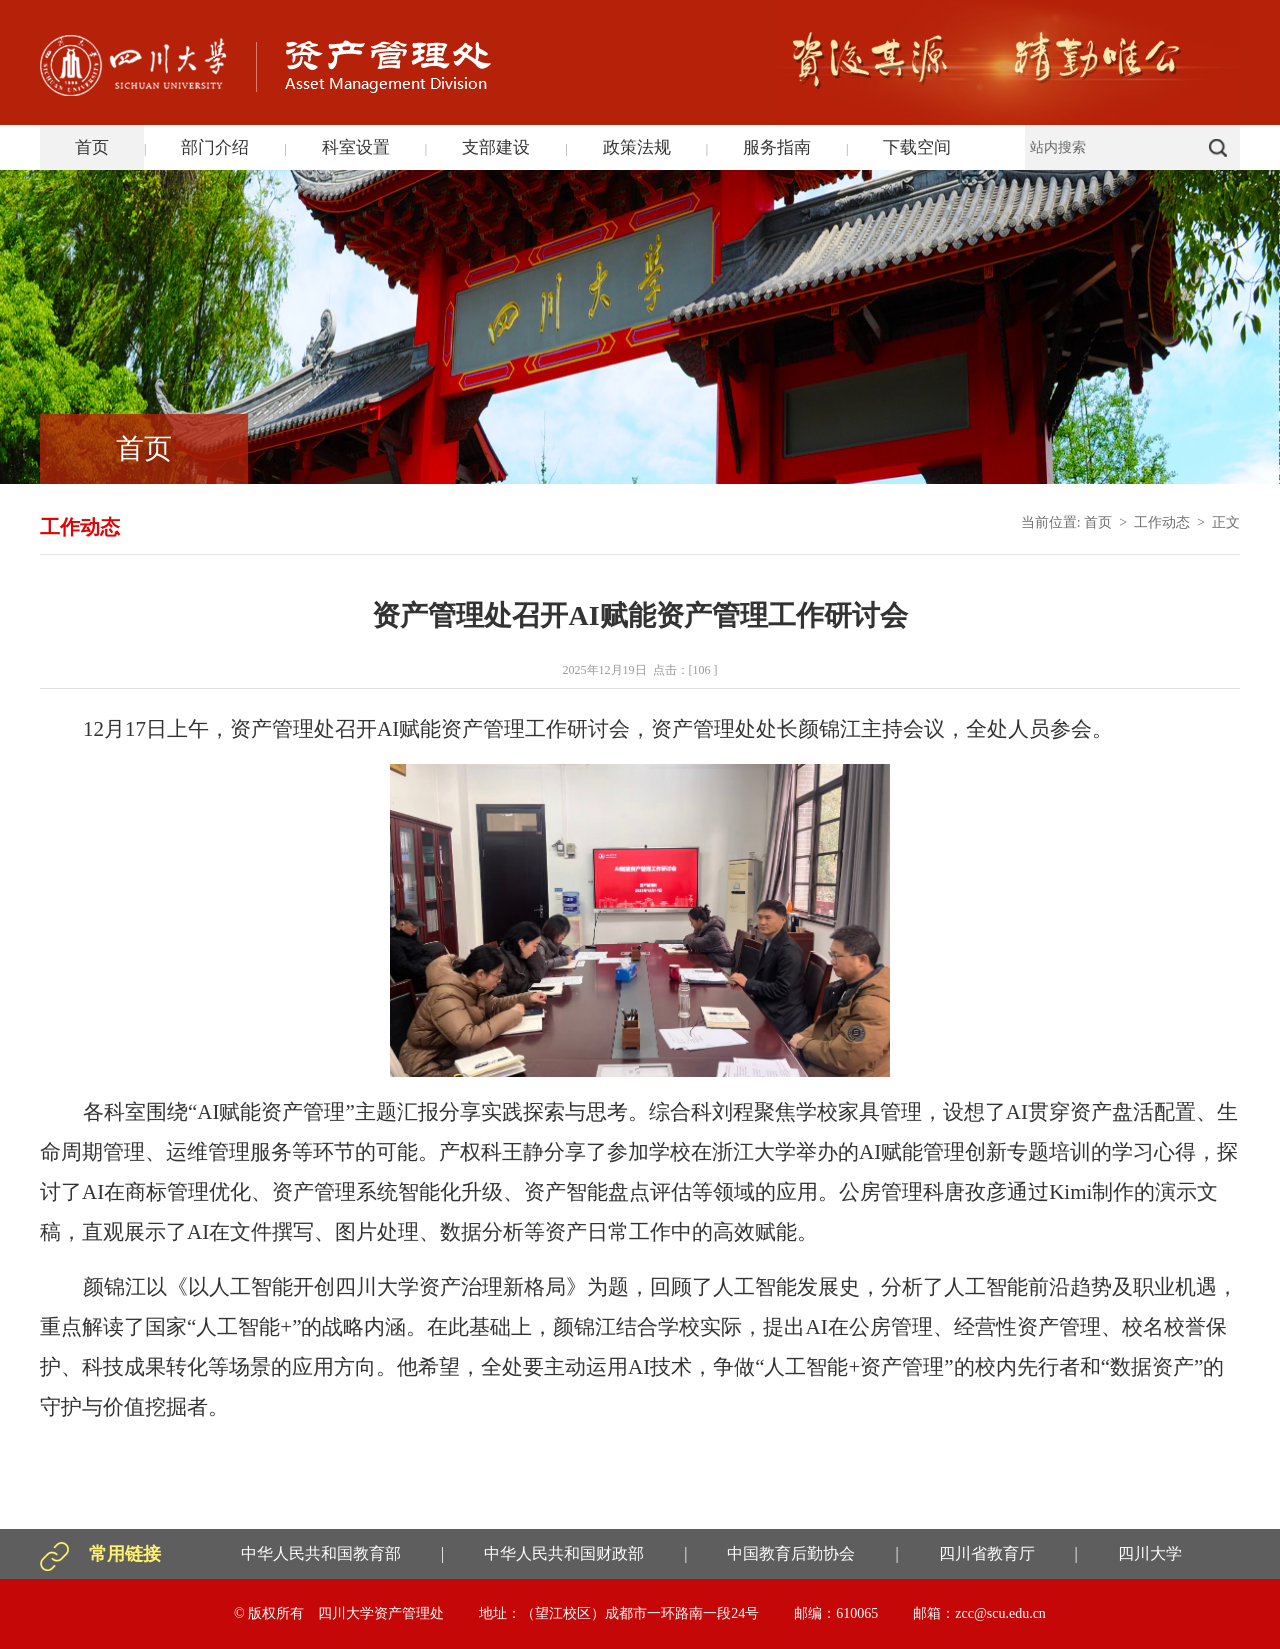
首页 (92, 147)
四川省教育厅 (987, 1553)
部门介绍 (215, 147)
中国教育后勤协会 (791, 1553)
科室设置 (356, 147)
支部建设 (496, 147)
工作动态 (1162, 522)
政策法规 (637, 147)
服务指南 (777, 147)
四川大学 (1150, 1553)
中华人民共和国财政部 (564, 1553)
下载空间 (917, 147)
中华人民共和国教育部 (321, 1553)
